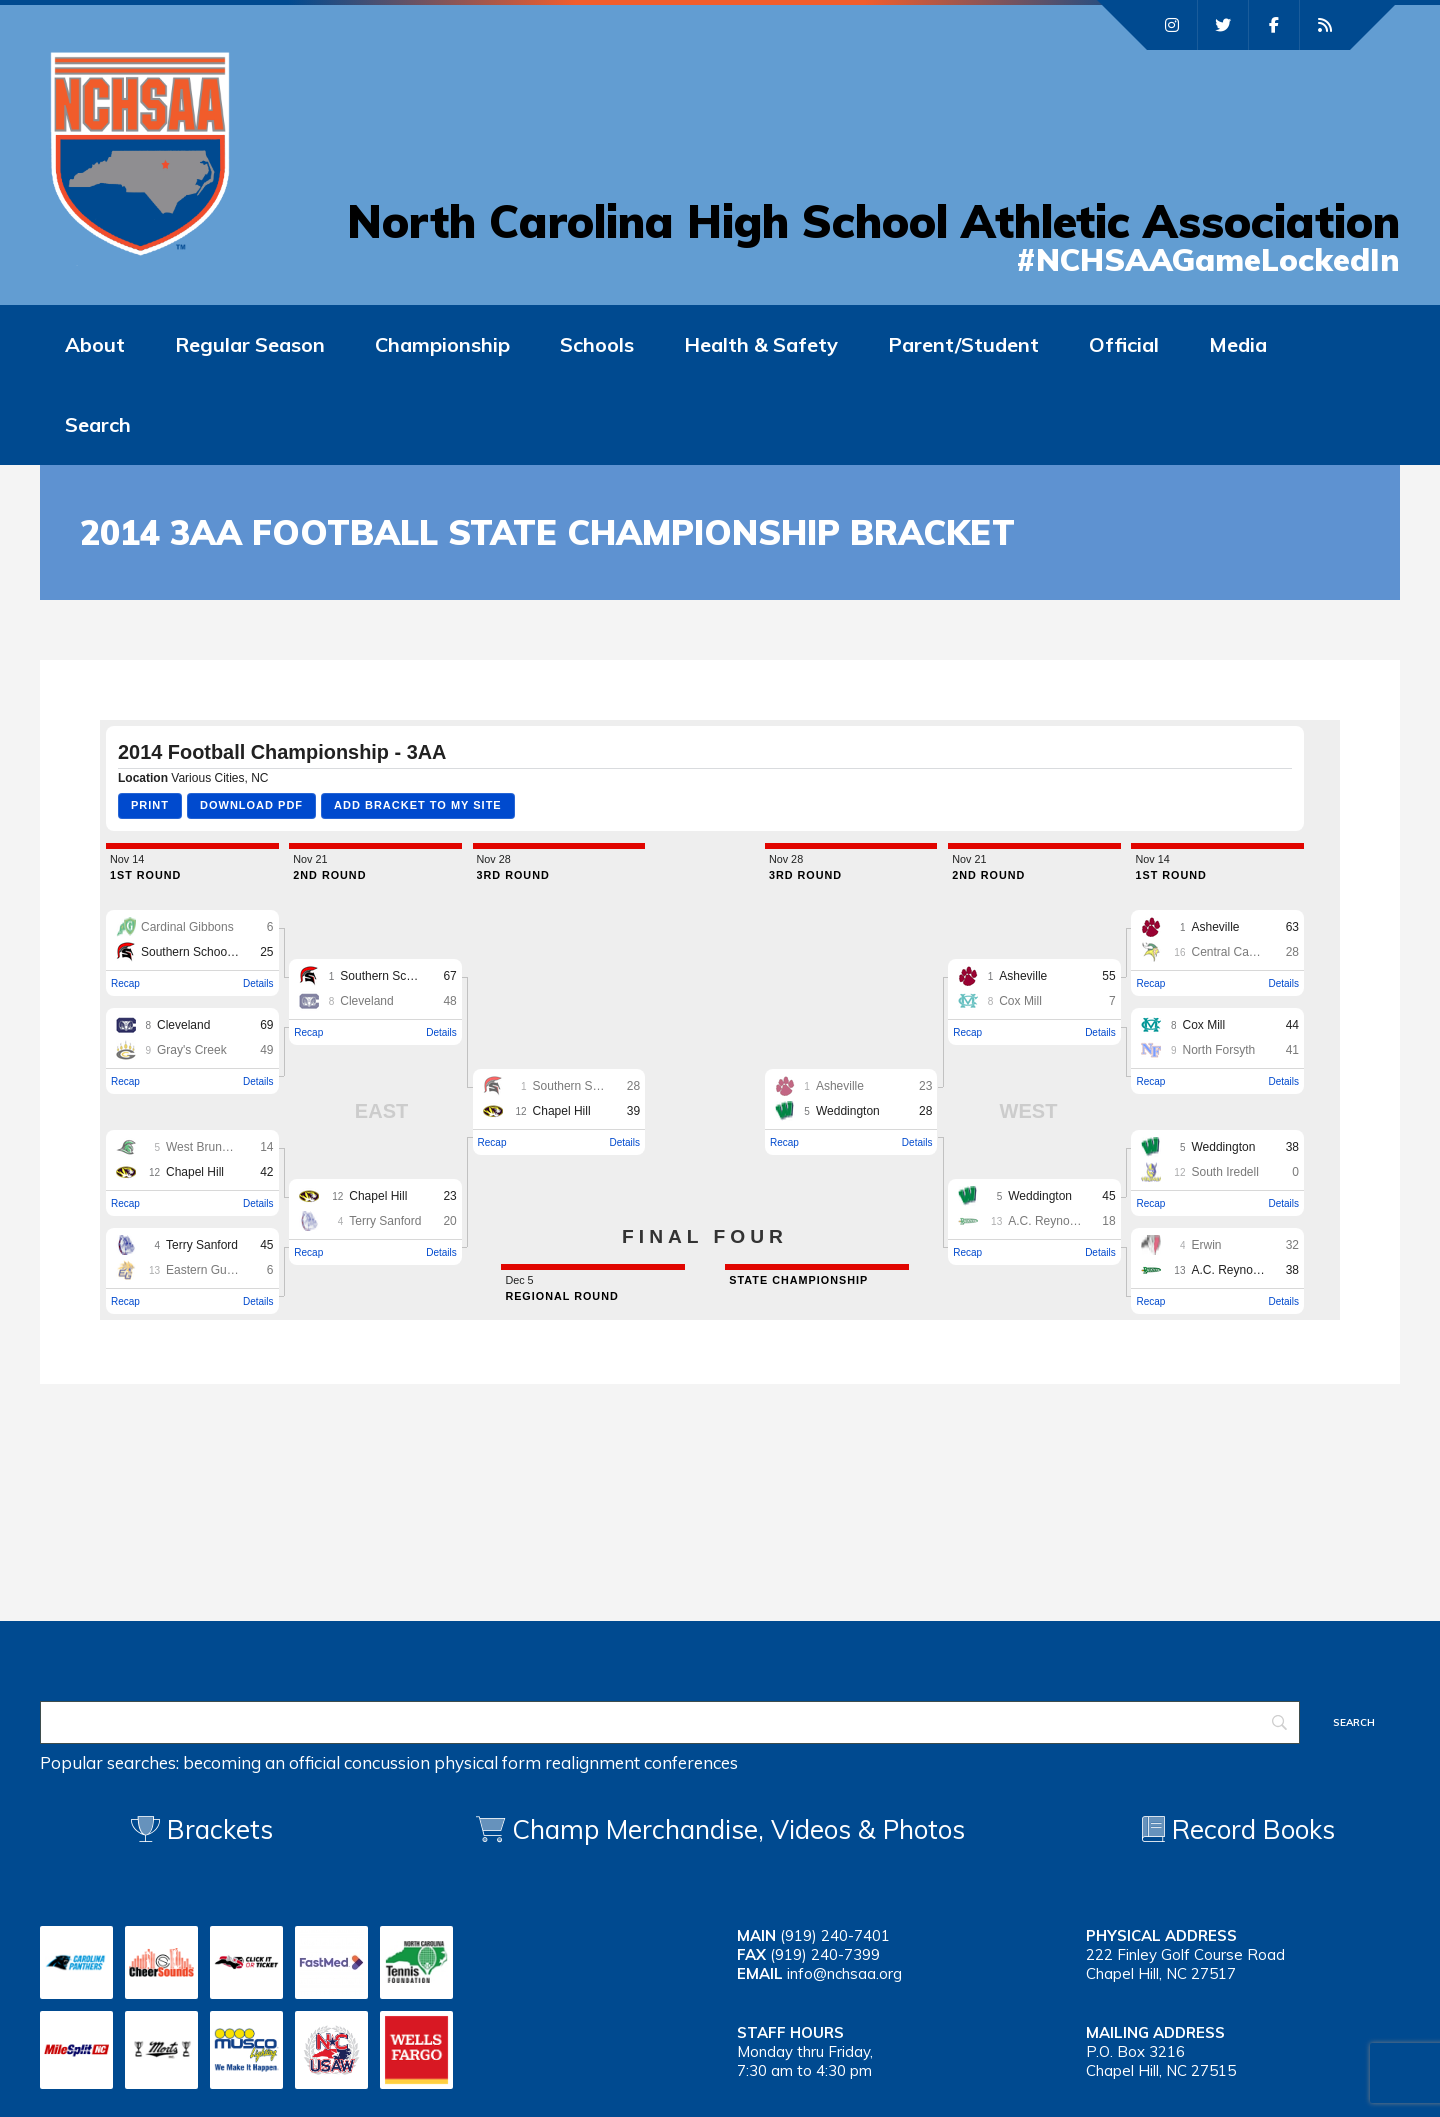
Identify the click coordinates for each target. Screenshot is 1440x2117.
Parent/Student (963, 344)
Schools (597, 344)
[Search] (670, 1722)
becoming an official (261, 1762)
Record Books (1238, 1829)
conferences (691, 1762)
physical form (487, 1762)
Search (98, 424)
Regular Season (250, 344)
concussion (387, 1762)
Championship (442, 344)
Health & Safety (761, 344)
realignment (592, 1762)
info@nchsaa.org (844, 1973)
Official (1124, 344)
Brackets (202, 1829)
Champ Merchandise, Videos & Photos (738, 1829)
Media (1238, 344)
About (95, 344)
